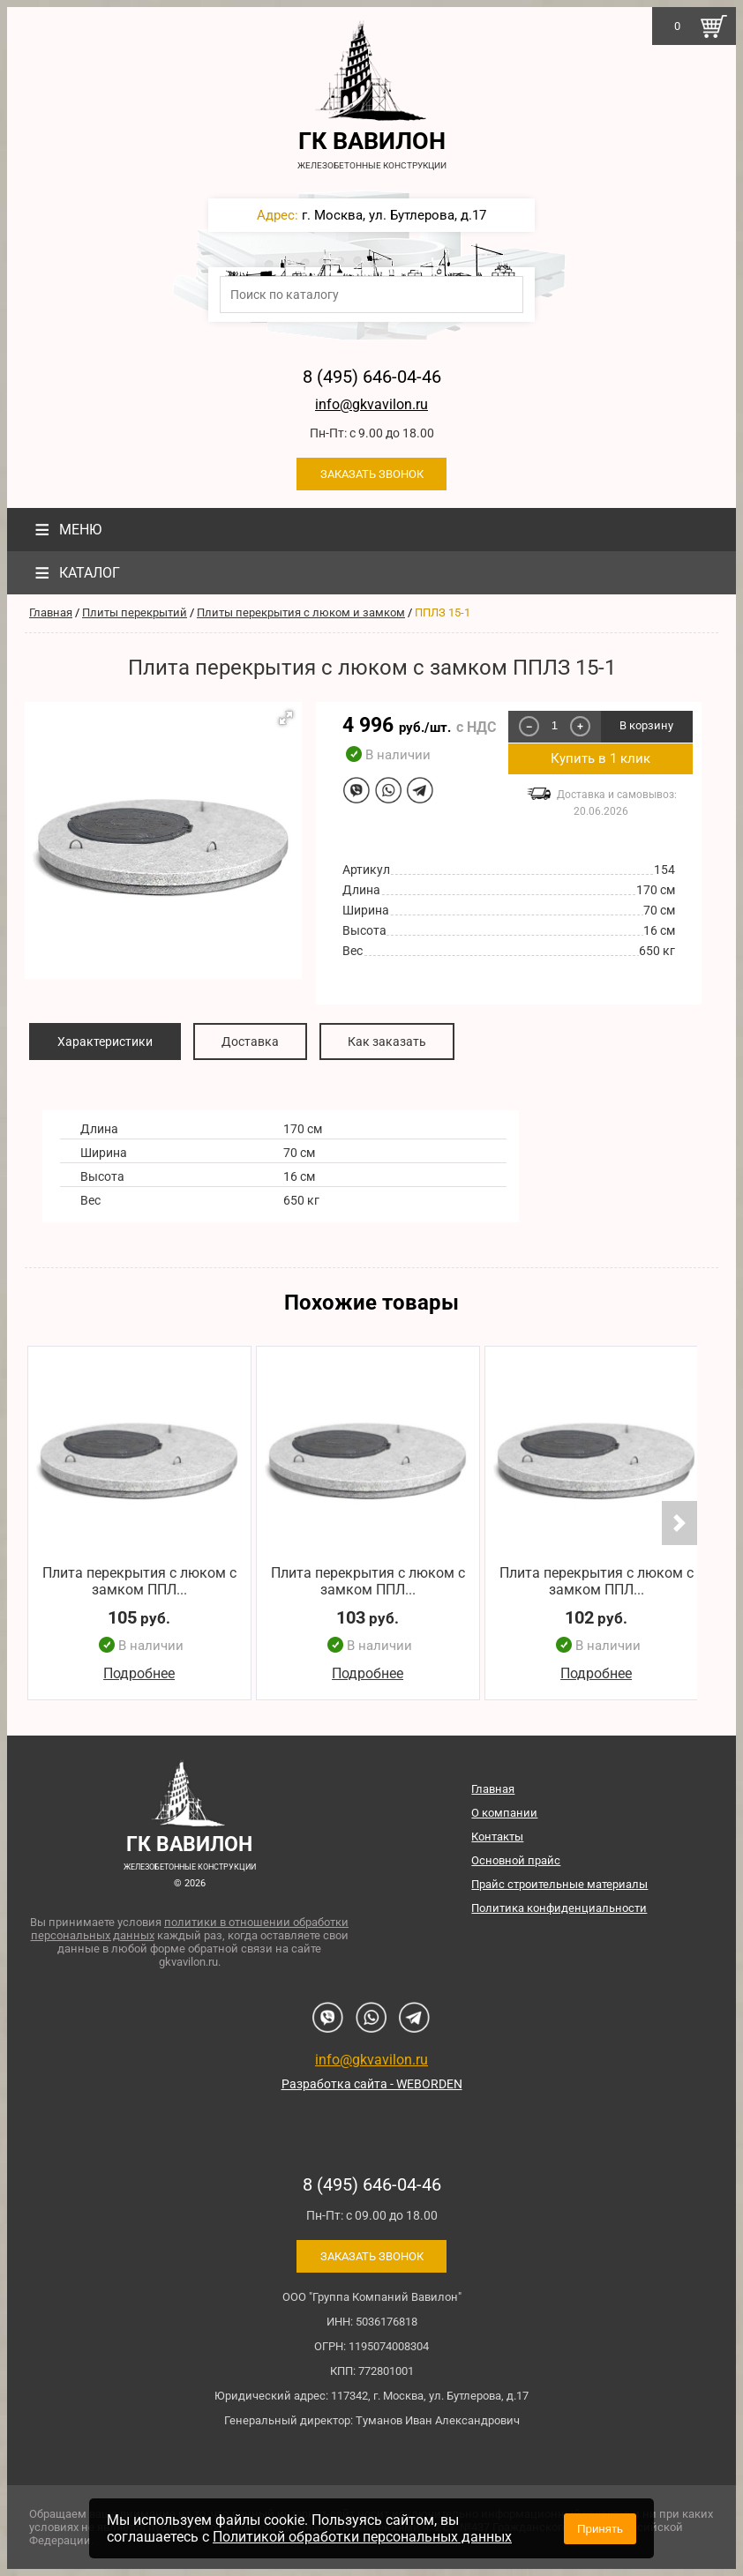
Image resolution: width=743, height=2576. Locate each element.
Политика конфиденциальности (559, 1908)
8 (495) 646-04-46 (372, 376)
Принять (600, 2528)
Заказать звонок (372, 474)
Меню (65, 529)
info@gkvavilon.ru (371, 404)
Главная (50, 612)
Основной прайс (515, 1860)
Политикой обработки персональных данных (362, 2536)
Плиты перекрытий (134, 612)
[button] (286, 718)
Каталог (75, 572)
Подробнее (139, 1673)
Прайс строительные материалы (559, 1884)
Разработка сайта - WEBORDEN (371, 2084)
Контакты (497, 1836)
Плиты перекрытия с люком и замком (301, 612)
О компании (504, 1812)
